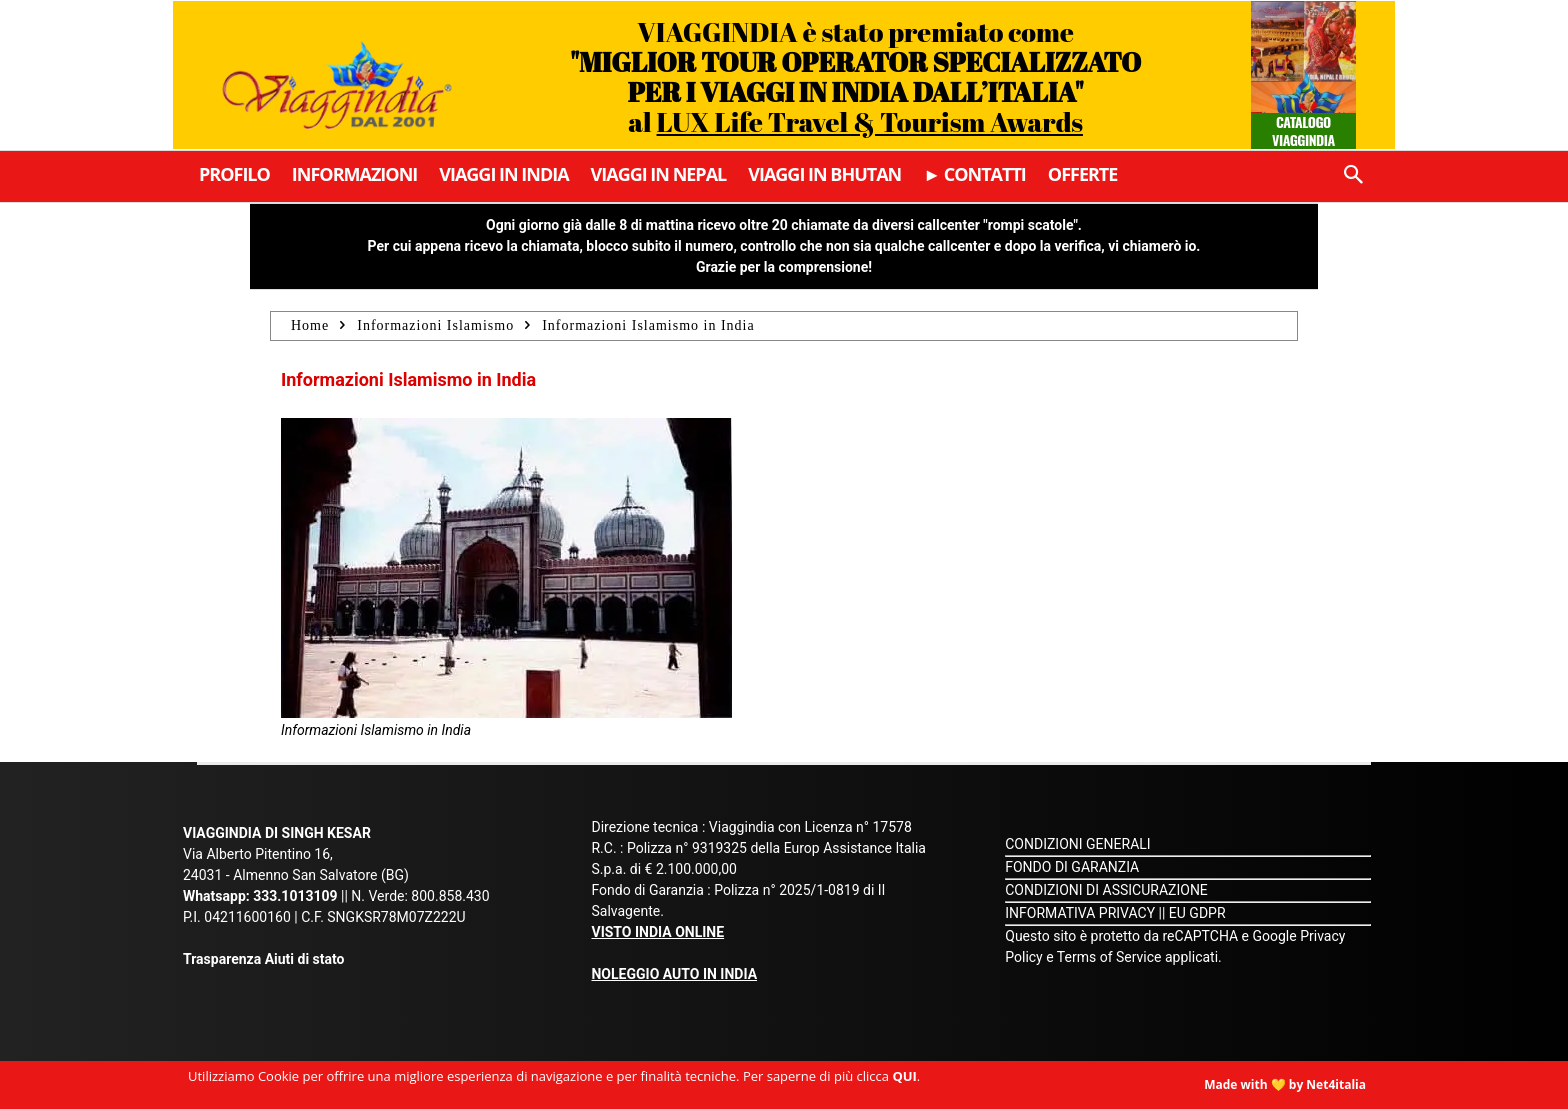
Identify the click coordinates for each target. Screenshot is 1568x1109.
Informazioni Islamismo (435, 325)
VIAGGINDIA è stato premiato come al (855, 76)
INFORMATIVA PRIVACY (1080, 913)
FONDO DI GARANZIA (1072, 867)
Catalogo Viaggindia (1303, 130)
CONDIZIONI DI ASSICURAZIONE (1106, 890)
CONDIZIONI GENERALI (1077, 844)
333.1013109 (295, 896)
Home (310, 325)
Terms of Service (1109, 957)
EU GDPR (1197, 913)
